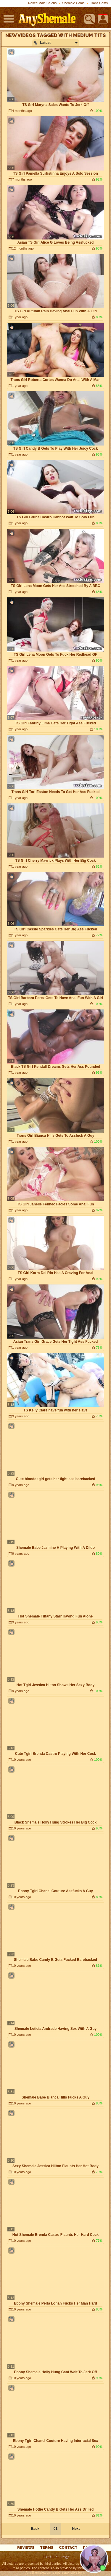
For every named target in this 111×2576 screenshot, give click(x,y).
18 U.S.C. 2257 (55, 2557)
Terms (46, 2548)
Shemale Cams (73, 3)
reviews (25, 2548)
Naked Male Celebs (42, 3)
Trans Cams (99, 3)
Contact (68, 2548)
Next (76, 2529)
